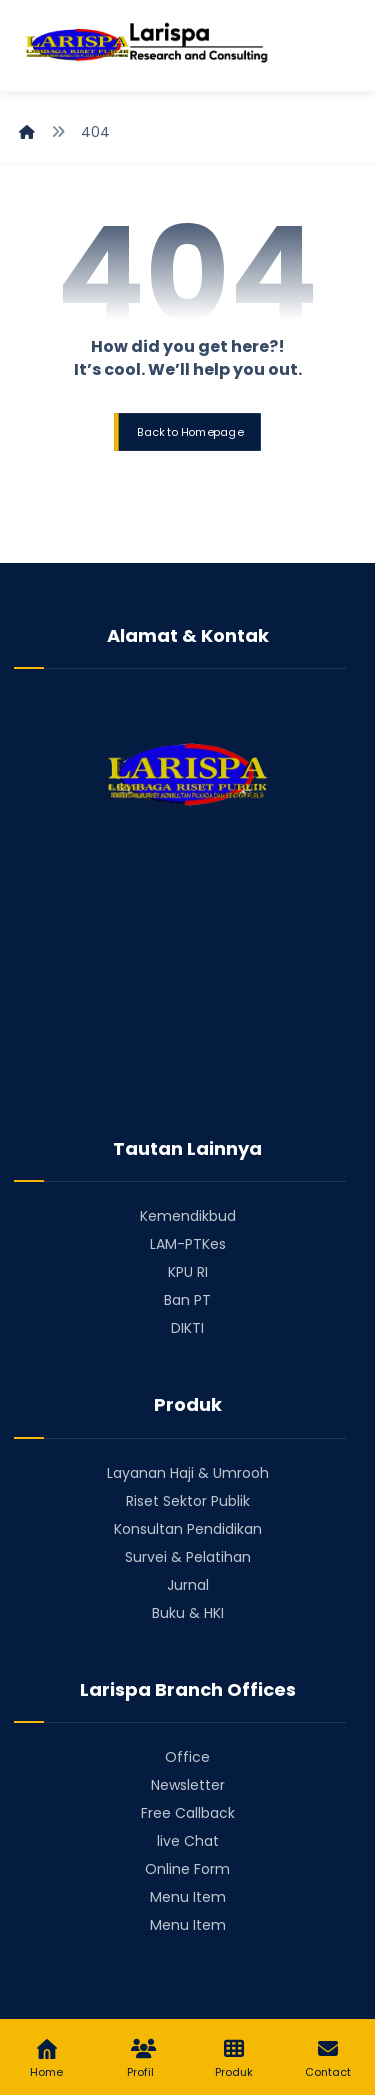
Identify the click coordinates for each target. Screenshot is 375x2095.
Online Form (187, 1869)
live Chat (188, 1841)
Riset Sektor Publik (188, 1501)
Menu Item (188, 1897)
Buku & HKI (188, 1613)
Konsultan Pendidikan (188, 1529)
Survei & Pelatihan (188, 1557)
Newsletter (188, 1785)
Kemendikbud (188, 1216)
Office (187, 1757)
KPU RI (188, 1272)
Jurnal (188, 1585)
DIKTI (187, 1328)
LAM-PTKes (188, 1244)
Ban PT (187, 1300)
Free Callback (188, 1813)
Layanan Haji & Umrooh (188, 1473)
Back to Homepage (190, 431)
